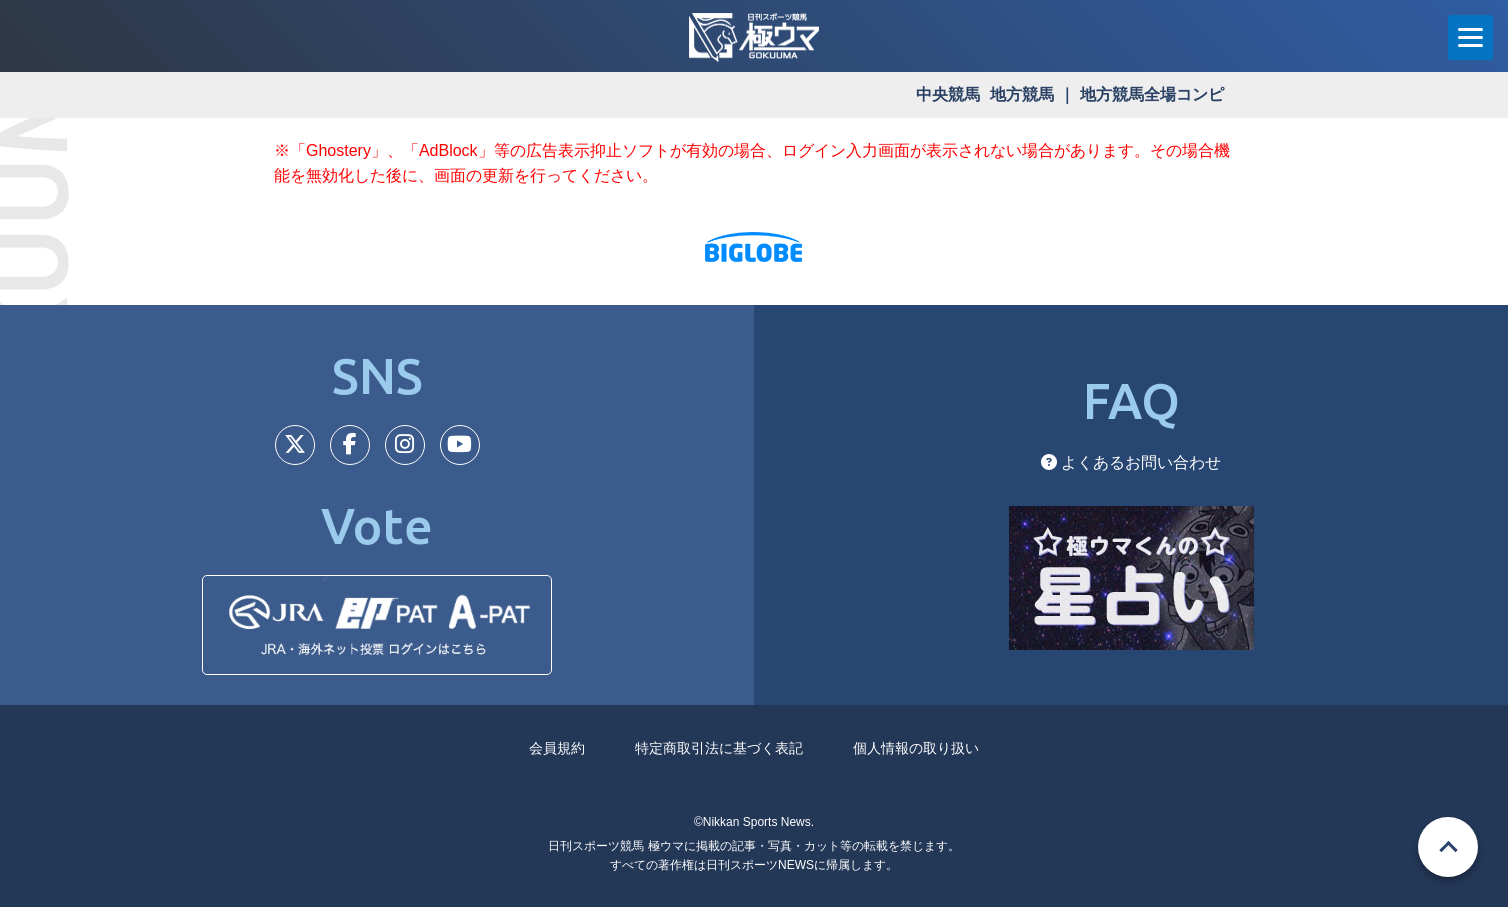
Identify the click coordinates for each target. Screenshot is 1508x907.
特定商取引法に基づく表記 (719, 748)
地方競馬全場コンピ (1152, 94)
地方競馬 (1022, 94)
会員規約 (557, 748)
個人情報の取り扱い (916, 748)
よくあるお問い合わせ (1131, 462)
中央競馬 (948, 94)
